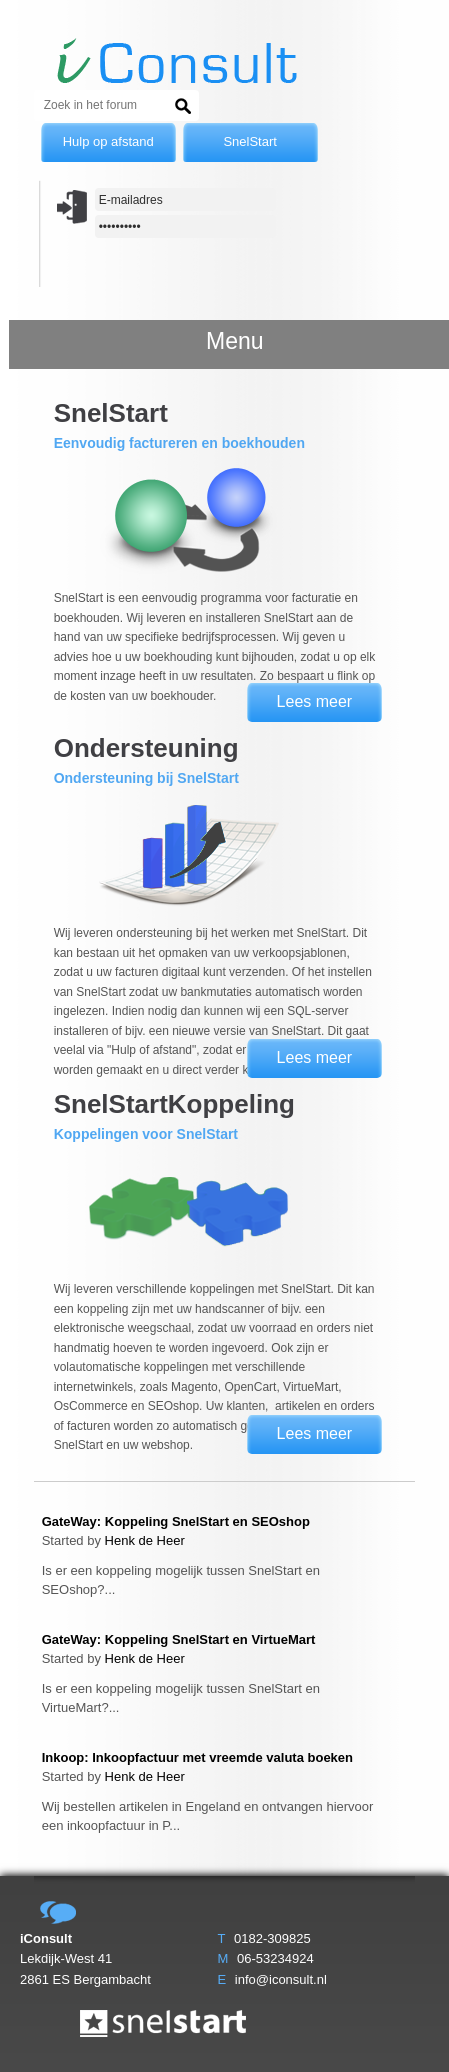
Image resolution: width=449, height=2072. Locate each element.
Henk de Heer (145, 1540)
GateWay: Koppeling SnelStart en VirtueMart (179, 1639)
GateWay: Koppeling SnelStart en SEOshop (176, 1521)
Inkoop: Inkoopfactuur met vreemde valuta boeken (197, 1757)
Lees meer (315, 701)
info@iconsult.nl (281, 1979)
